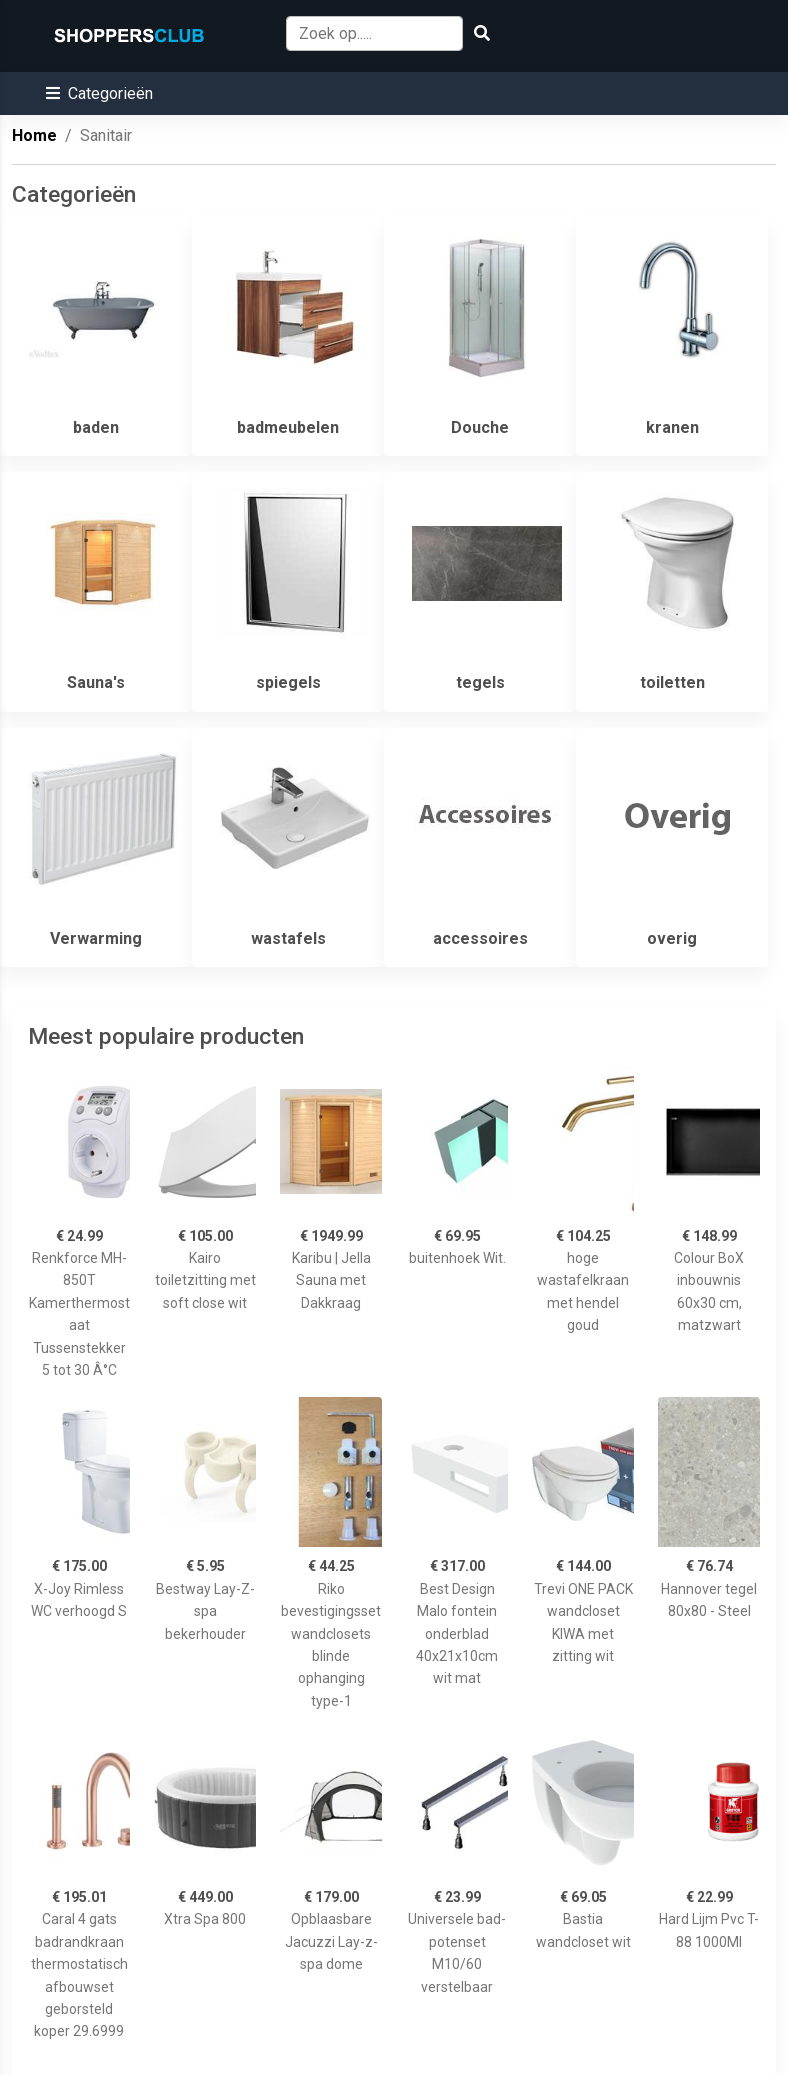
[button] (99, 93)
